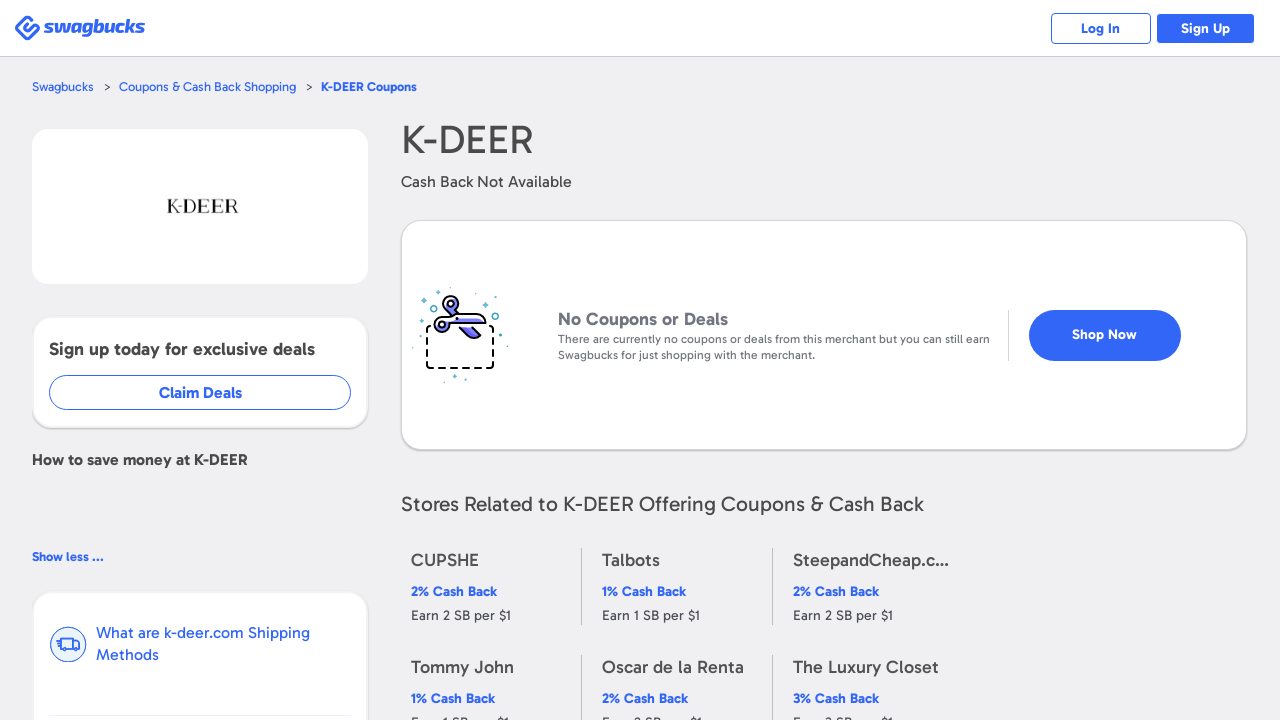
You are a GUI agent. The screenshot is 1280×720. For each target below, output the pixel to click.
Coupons (369, 86)
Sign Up (1205, 28)
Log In (1100, 28)
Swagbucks (63, 86)
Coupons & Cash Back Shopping (207, 86)
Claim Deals (201, 392)
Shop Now (1104, 326)
